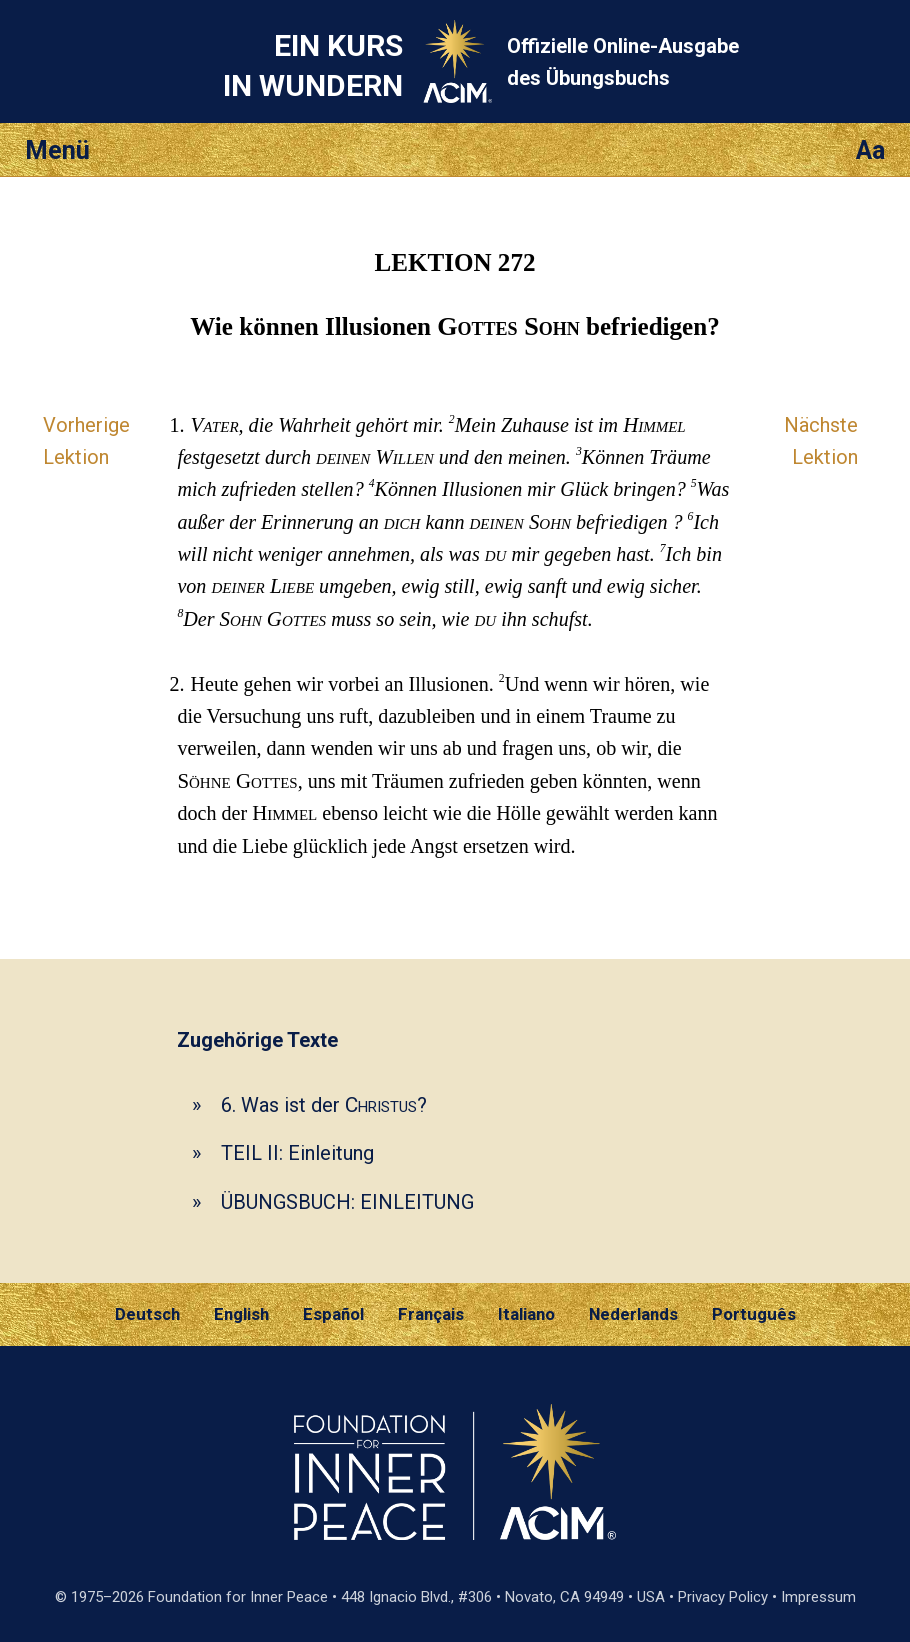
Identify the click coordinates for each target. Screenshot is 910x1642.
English (241, 1314)
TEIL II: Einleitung (297, 1153)
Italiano (526, 1314)
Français (431, 1314)
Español (333, 1314)
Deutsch (147, 1314)
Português (754, 1314)
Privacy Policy (723, 1597)
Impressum (818, 1597)
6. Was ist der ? (324, 1105)
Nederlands (633, 1314)
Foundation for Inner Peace (238, 1597)
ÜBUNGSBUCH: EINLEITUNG (347, 1202)
